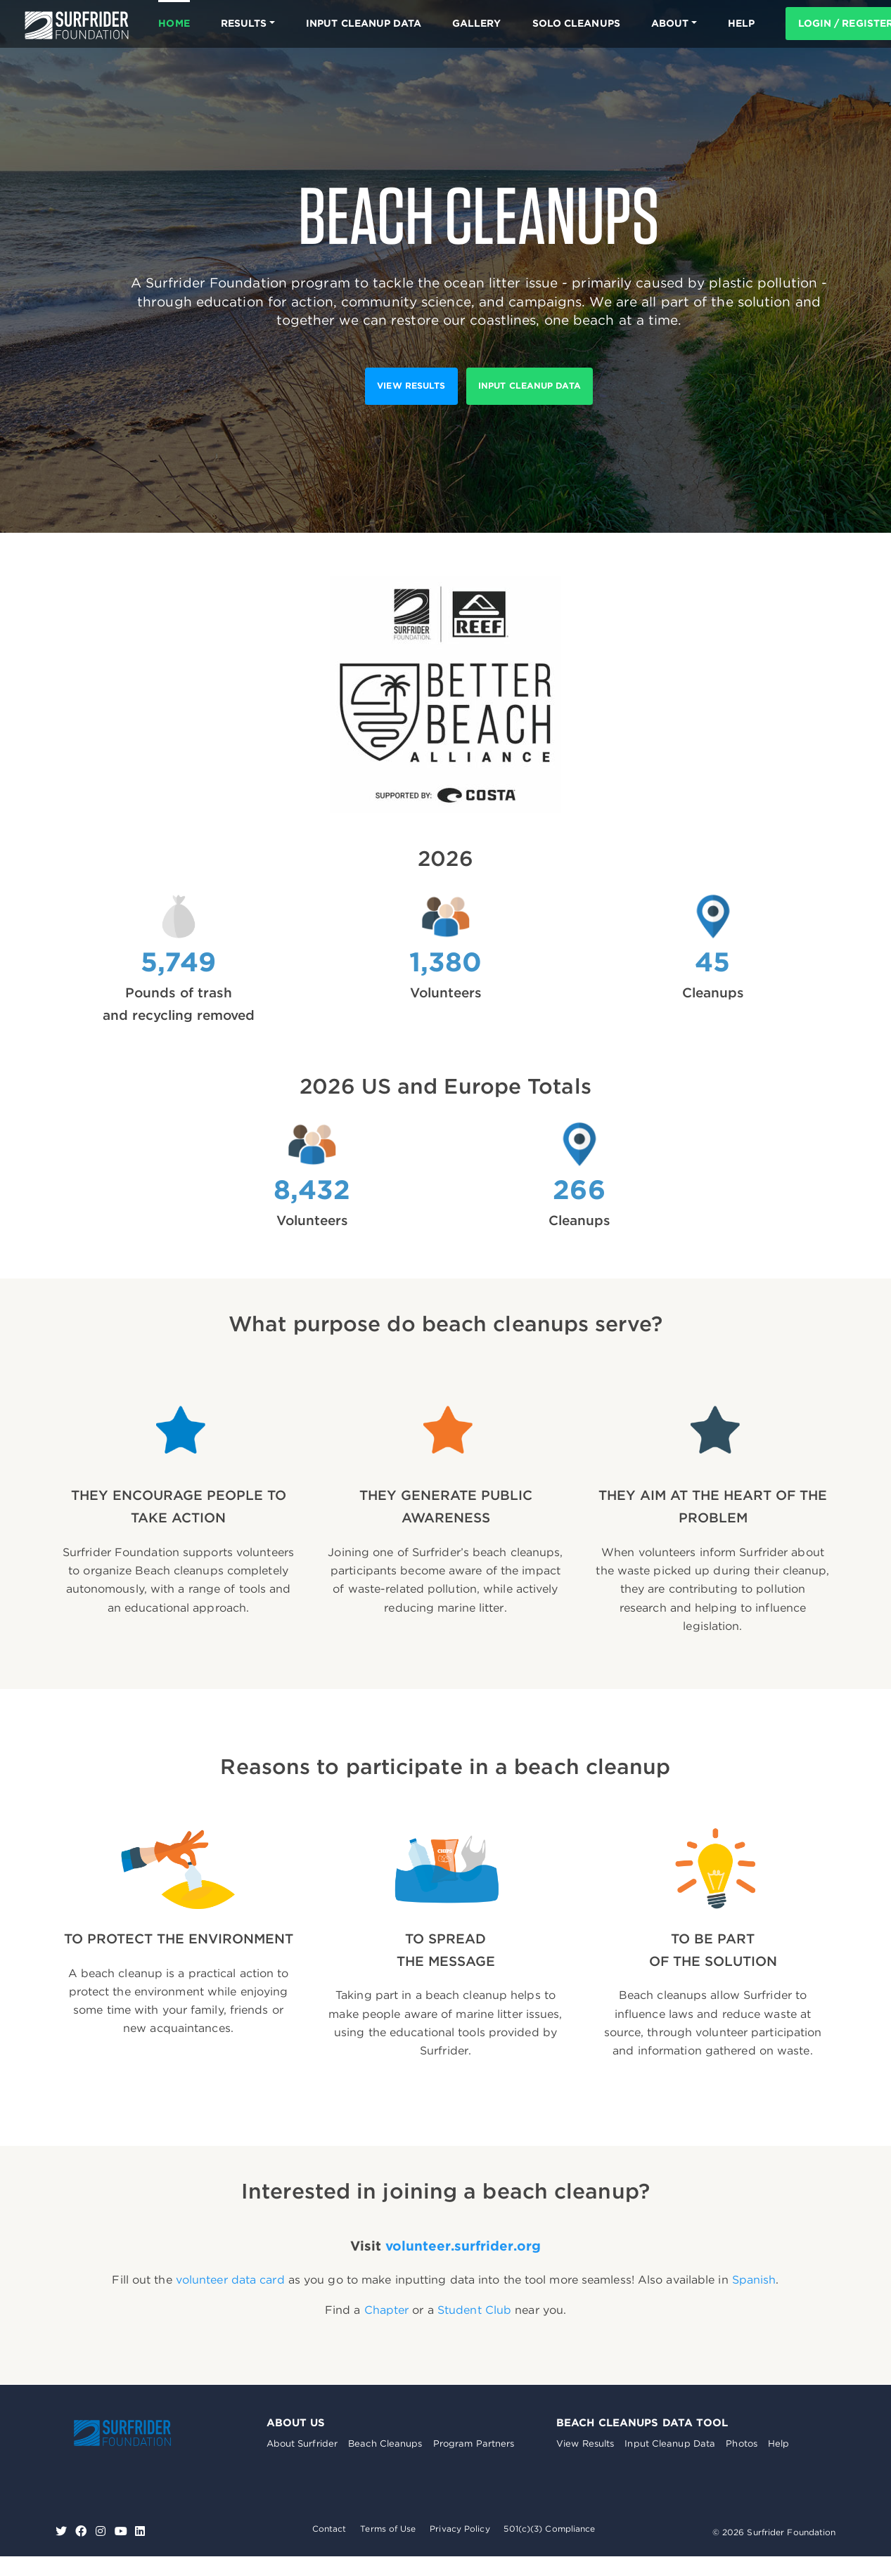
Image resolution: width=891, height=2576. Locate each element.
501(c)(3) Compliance (549, 2528)
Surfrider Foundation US (76, 25)
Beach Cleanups (385, 2443)
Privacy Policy (459, 2528)
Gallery (476, 23)
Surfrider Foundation (122, 2432)
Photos (741, 2443)
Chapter (386, 2310)
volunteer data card (230, 2279)
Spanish (754, 2279)
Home (173, 23)
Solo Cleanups (576, 23)
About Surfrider (302, 2443)
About (670, 23)
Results (244, 23)
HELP (741, 23)
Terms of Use (388, 2528)
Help (778, 2443)
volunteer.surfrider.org (463, 2246)
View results (411, 385)
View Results (585, 2443)
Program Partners (474, 2443)
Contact (329, 2528)
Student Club (474, 2310)
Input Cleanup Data (363, 23)
